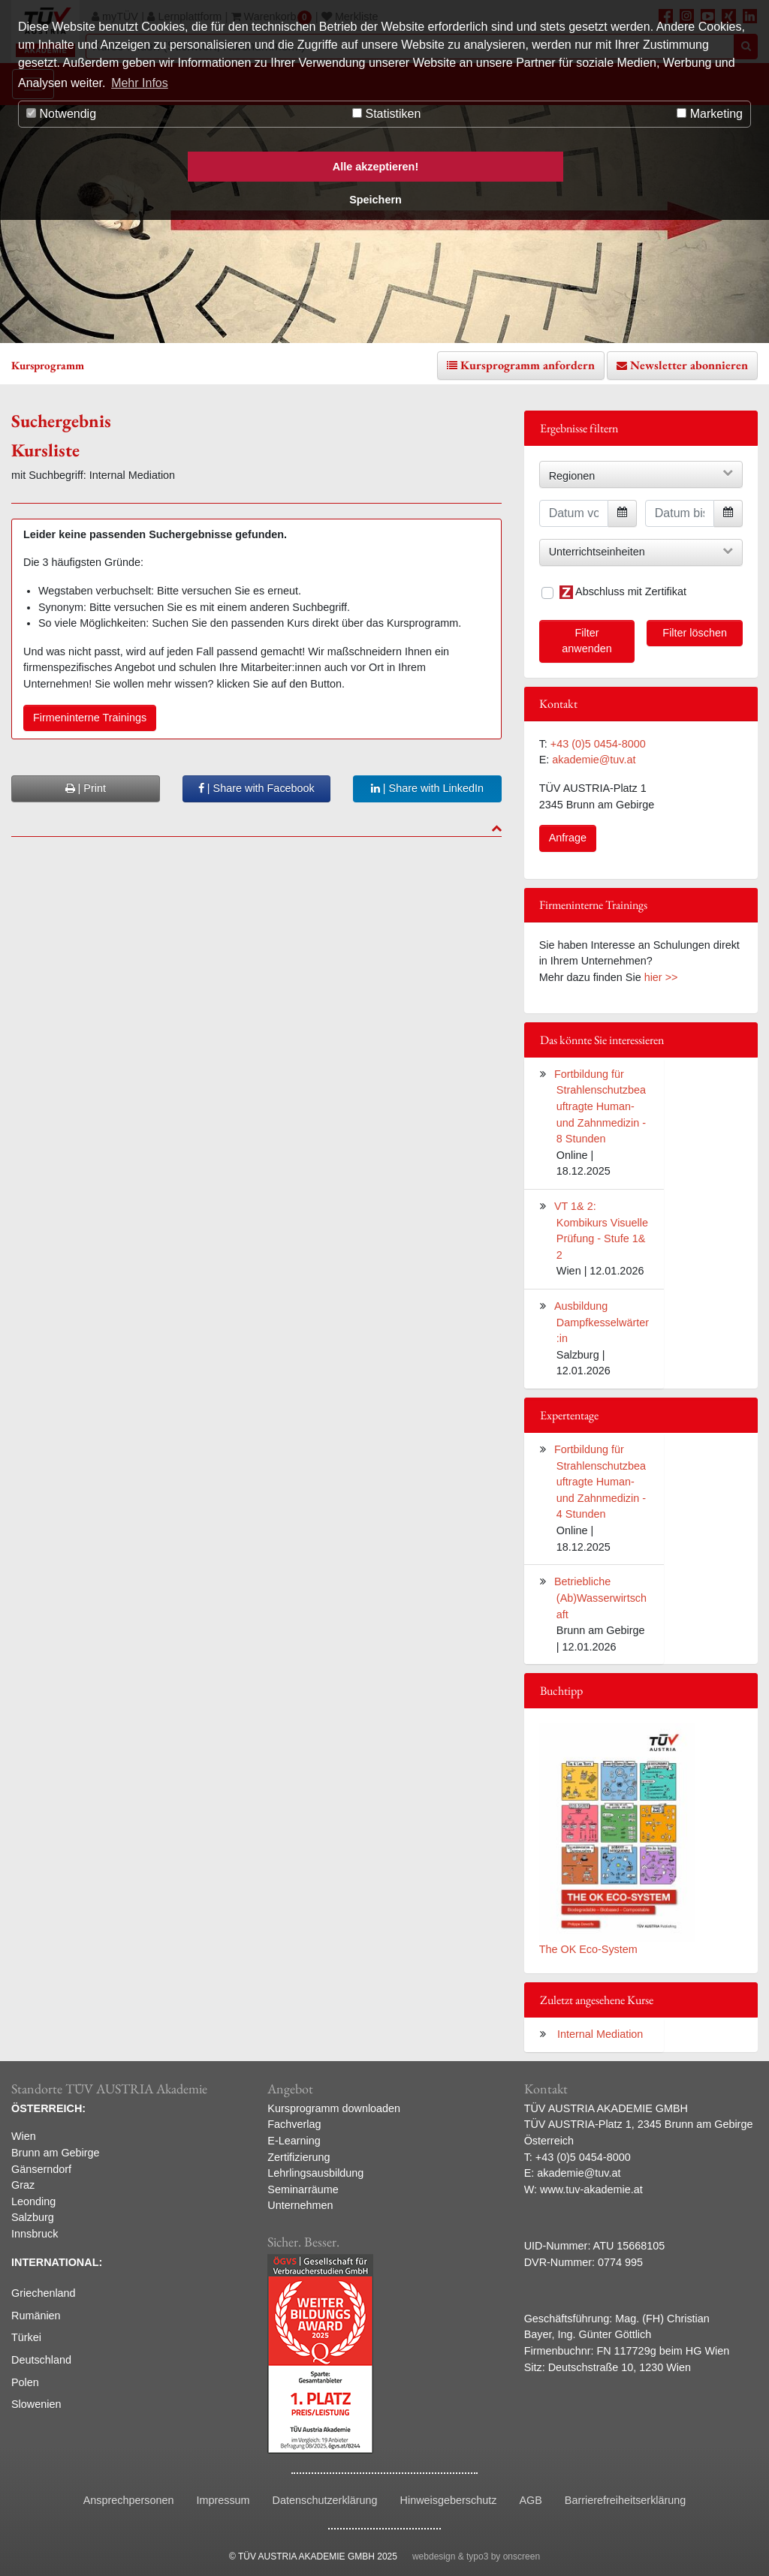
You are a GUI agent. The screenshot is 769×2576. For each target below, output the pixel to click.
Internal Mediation (600, 2034)
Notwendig (61, 113)
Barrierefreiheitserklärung (625, 2500)
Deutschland (41, 2360)
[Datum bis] (679, 513)
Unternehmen (300, 2205)
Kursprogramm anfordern (527, 365)
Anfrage (568, 838)
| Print (85, 788)
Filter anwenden (586, 641)
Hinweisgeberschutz (448, 2500)
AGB (530, 2500)
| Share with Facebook (256, 788)
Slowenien (36, 2404)
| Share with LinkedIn (427, 788)
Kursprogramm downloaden (333, 2108)
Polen (25, 2382)
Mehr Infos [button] (139, 83)
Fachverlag (294, 2124)
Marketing (710, 113)
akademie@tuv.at (593, 760)
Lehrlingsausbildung (315, 2173)
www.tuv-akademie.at (591, 2189)
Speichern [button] (375, 200)
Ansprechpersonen (128, 2500)
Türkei (26, 2337)
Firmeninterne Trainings (89, 718)
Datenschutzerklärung (325, 2500)
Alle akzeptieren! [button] (375, 167)
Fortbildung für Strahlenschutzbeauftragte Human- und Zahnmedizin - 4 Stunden (600, 1481)
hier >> (661, 977)
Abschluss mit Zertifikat (622, 592)
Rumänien (36, 2316)
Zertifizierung (298, 2157)
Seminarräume (302, 2189)
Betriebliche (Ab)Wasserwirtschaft (600, 1597)
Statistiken (386, 113)
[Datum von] (573, 513)
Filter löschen (694, 633)
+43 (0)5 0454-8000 (598, 744)
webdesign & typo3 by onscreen (476, 2556)
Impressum (222, 2500)
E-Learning (293, 2141)
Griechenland (43, 2293)
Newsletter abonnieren (689, 365)
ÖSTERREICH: (48, 2108)
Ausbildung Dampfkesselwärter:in (601, 1322)
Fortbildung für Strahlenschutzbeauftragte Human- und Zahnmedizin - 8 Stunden (600, 1106)
